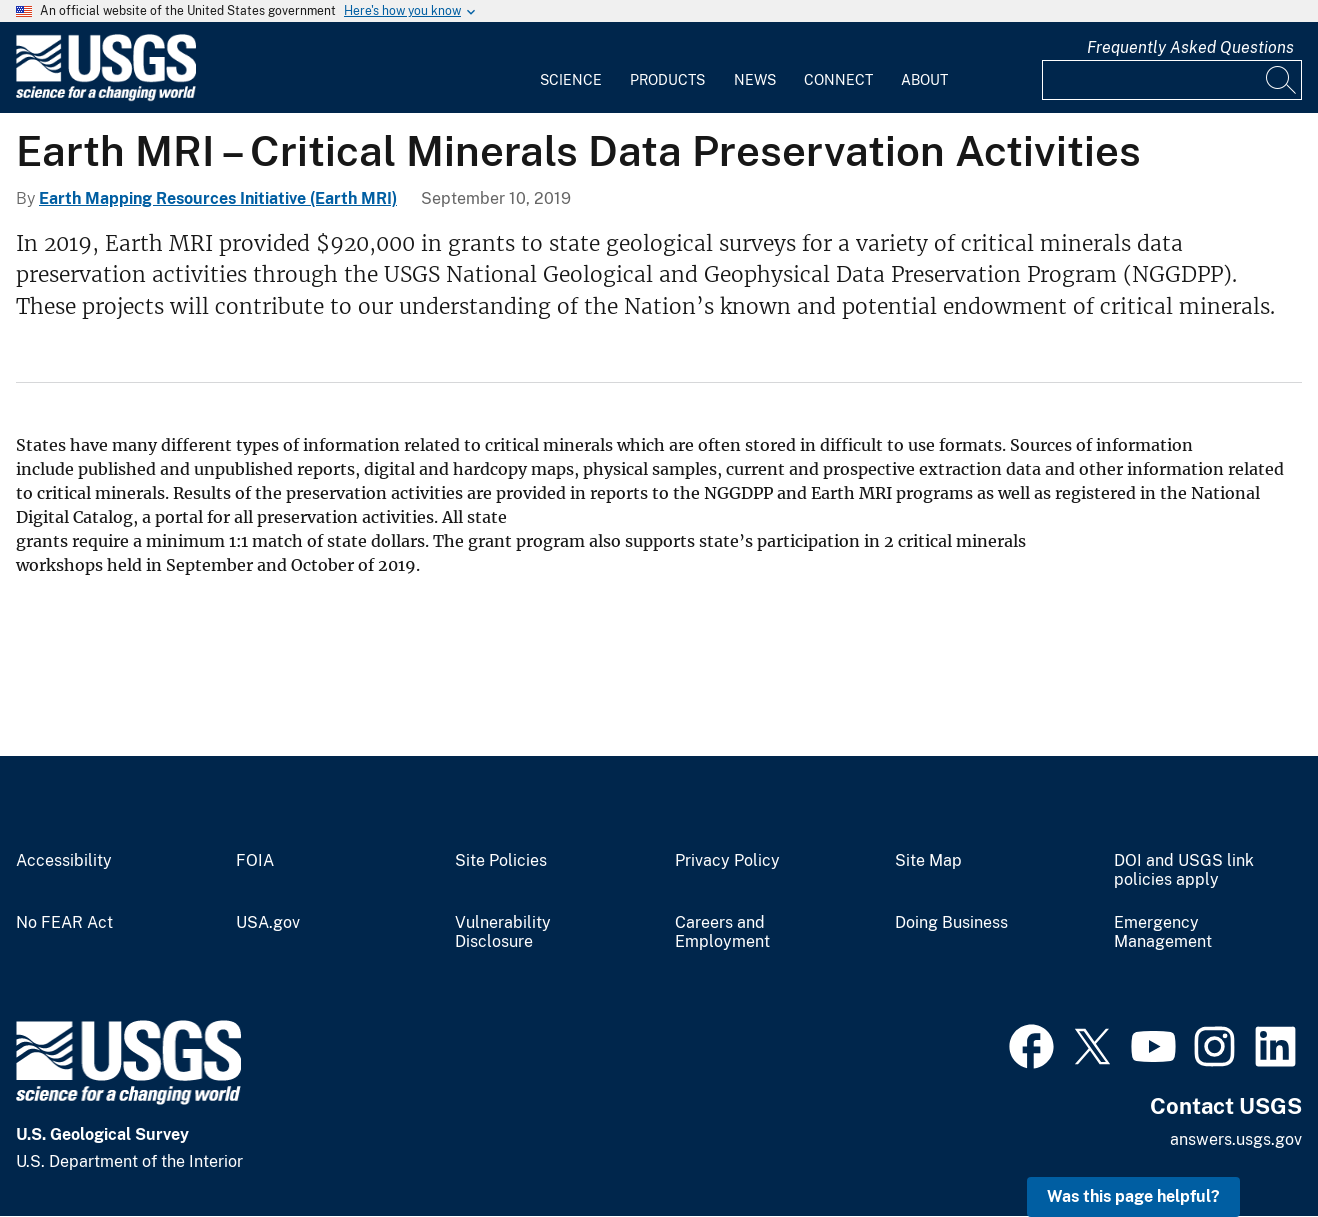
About (924, 80)
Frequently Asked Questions (1190, 47)
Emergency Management (1163, 932)
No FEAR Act (64, 923)
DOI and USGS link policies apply (1184, 870)
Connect (838, 80)
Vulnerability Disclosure (503, 932)
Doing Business (951, 923)
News (755, 80)
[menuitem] (571, 68)
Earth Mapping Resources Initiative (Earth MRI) (218, 198)
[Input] (1172, 80)
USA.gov (268, 923)
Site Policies (501, 861)
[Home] (106, 96)
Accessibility (64, 861)
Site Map (928, 861)
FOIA (255, 861)
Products (667, 80)
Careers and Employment (722, 932)
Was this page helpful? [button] (1133, 1196)
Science (571, 80)
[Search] (1282, 80)
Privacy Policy (727, 861)
